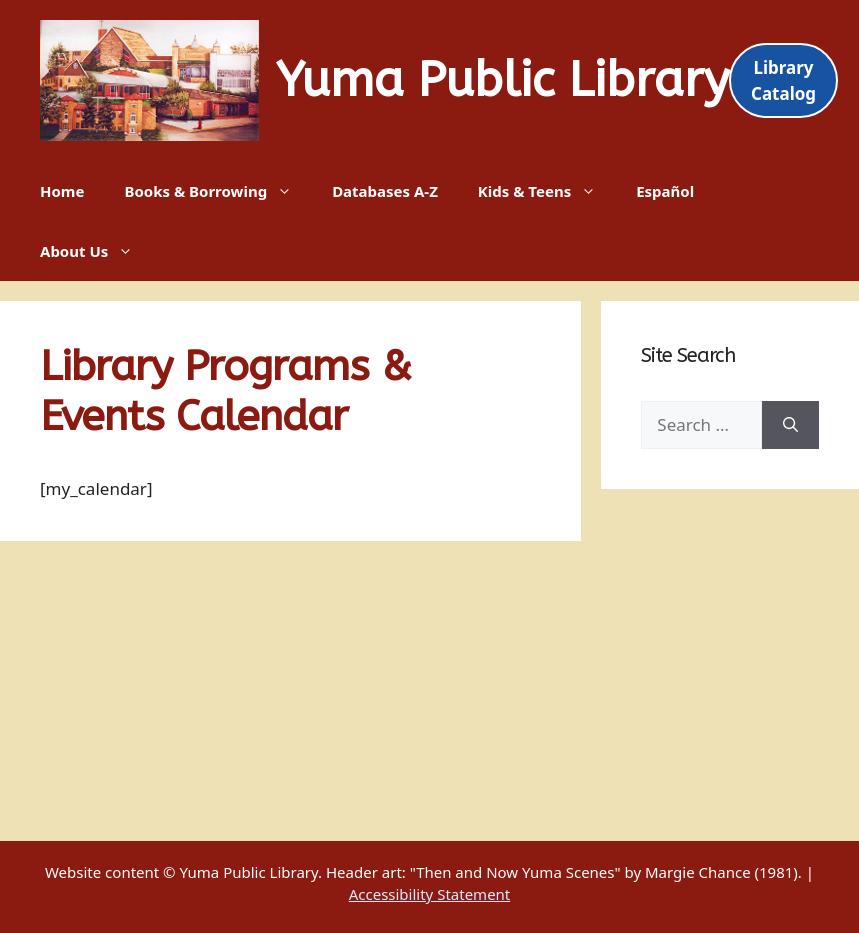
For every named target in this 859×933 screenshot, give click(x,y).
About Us (96, 251)
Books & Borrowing (218, 191)
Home (62, 191)
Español (665, 191)
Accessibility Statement (430, 894)
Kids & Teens (547, 191)
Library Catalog (783, 80)
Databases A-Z (385, 191)
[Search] (790, 425)
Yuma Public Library (502, 80)
